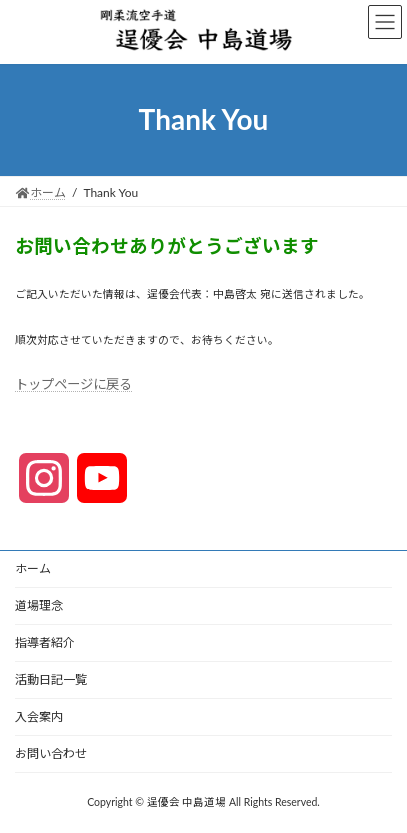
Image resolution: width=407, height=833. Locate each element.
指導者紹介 (45, 642)
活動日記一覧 (51, 679)
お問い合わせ (51, 753)
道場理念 (39, 605)
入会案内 (39, 716)
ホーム (33, 568)
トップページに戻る (73, 384)
